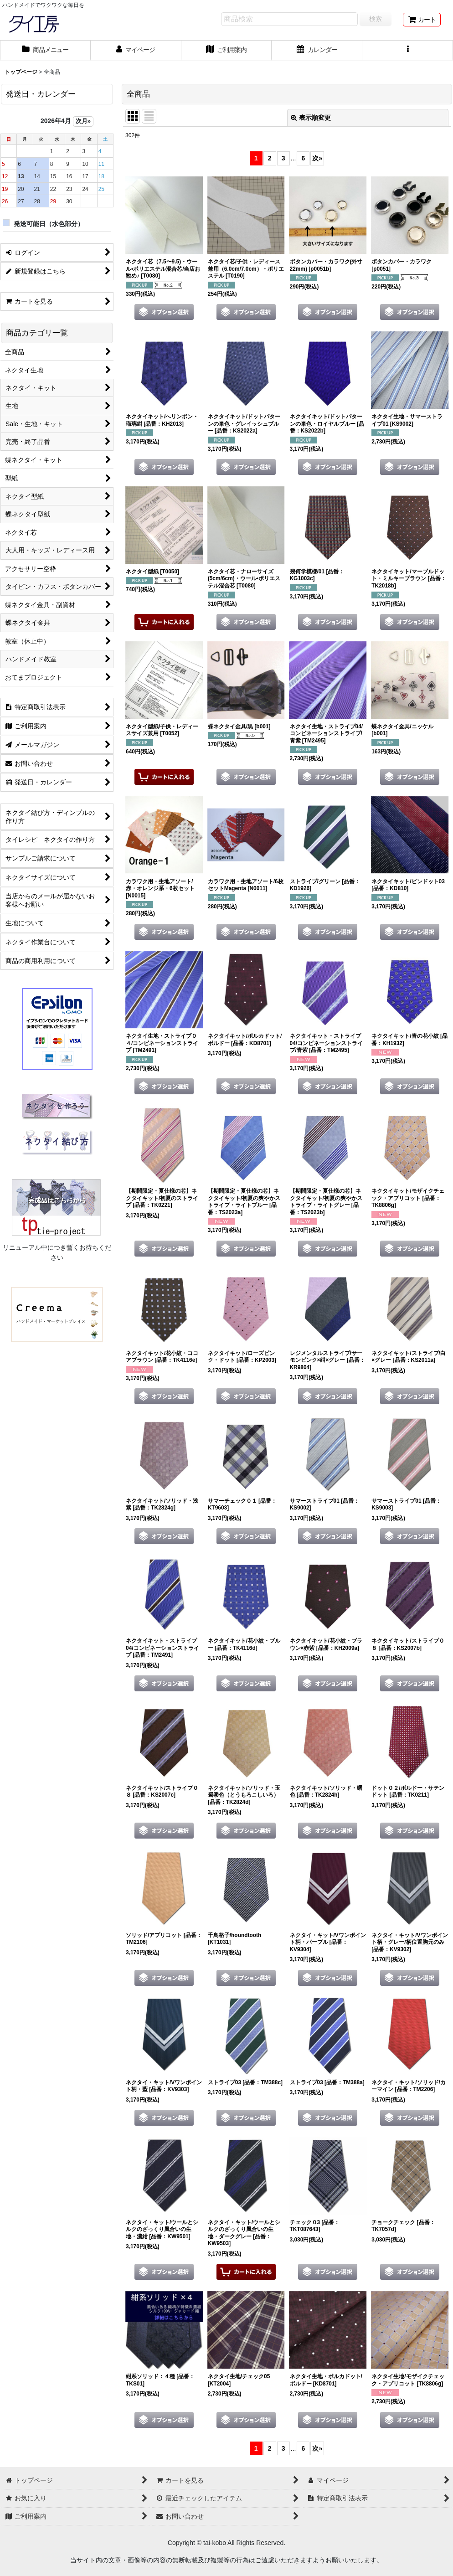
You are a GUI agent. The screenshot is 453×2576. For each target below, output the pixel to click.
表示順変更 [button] (311, 117)
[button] (407, 51)
